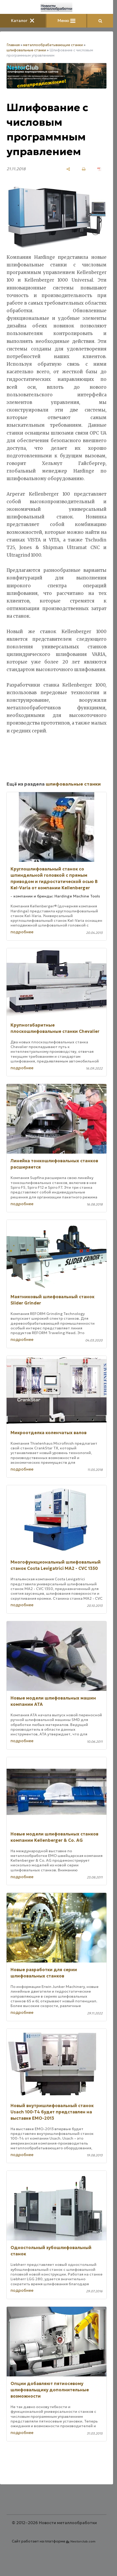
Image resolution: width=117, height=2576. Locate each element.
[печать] (84, 169)
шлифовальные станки (26, 50)
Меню (66, 20)
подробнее (22, 931)
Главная (13, 45)
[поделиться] (68, 169)
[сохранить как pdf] (99, 169)
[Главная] (56, 7)
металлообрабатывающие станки (53, 45)
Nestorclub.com (82, 2541)
